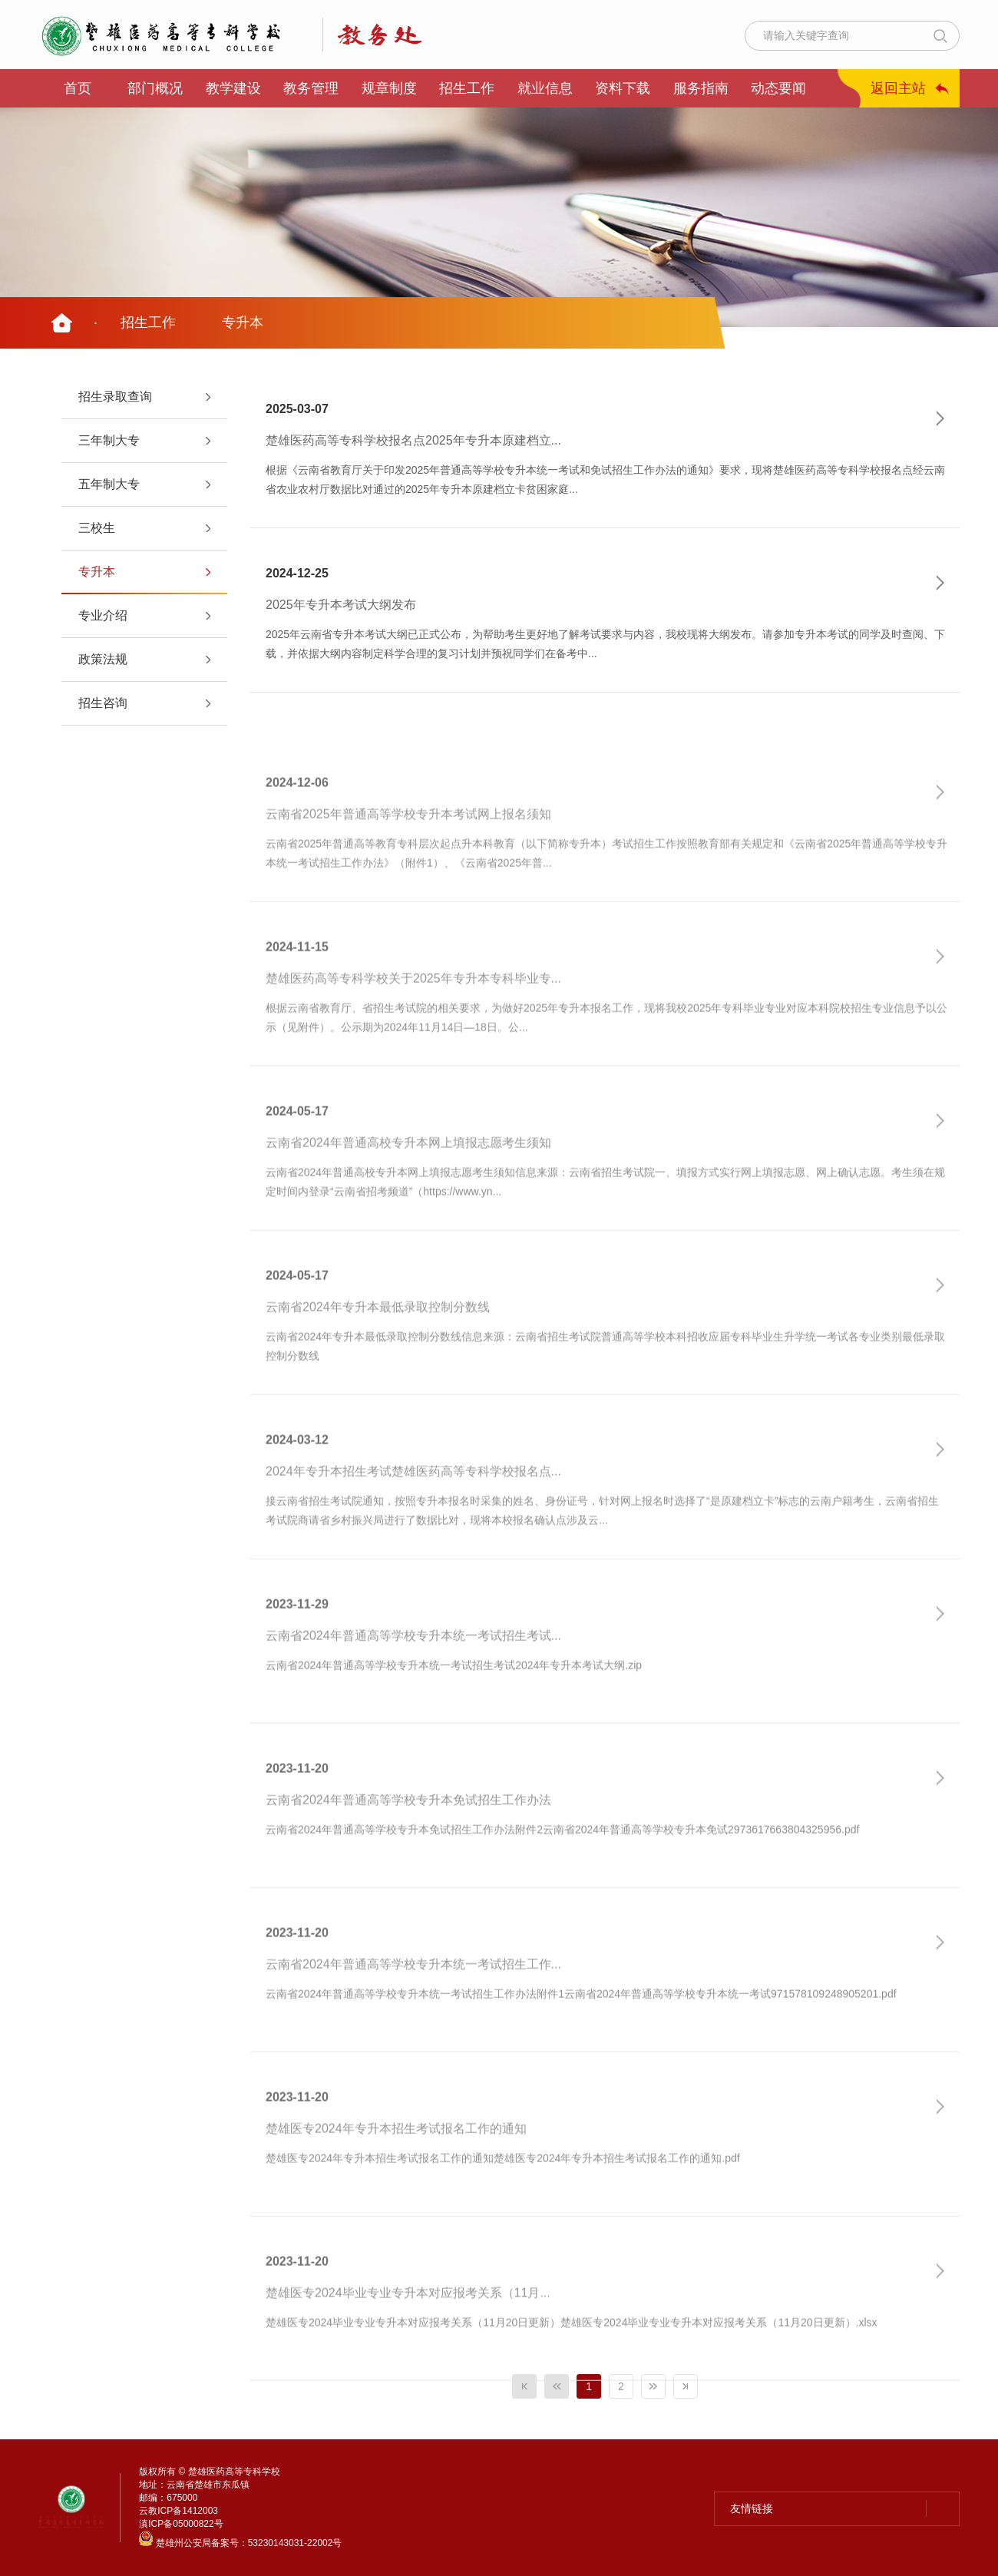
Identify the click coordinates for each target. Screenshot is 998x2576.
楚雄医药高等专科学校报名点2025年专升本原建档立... (413, 441)
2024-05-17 (297, 1145)
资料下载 (622, 88)
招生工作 (466, 88)
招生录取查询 (115, 396)
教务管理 (311, 88)
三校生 (96, 527)
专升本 (242, 322)
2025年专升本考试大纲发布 (341, 605)
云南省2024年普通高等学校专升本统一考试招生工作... (413, 1999)
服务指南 (701, 88)
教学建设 (233, 88)
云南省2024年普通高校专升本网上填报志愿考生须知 (408, 1178)
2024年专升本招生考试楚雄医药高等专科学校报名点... (413, 1506)
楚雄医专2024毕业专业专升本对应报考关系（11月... (408, 2328)
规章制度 (389, 88)
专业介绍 (102, 615)
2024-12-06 (297, 817)
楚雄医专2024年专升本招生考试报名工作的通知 (396, 2164)
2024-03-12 (297, 1474)
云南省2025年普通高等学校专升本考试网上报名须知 (408, 849)
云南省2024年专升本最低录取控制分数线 (378, 1342)
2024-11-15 (297, 981)
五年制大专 (109, 484)
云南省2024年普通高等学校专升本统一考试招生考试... (413, 1671)
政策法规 (102, 659)
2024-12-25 (297, 573)
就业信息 (545, 88)
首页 (77, 88)
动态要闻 (778, 88)
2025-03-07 (297, 408)
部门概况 (155, 88)
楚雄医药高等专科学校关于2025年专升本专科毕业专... (413, 1013)
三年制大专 (109, 440)
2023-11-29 (297, 1638)
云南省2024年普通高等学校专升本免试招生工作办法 (408, 1835)
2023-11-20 (297, 1803)
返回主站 (898, 88)
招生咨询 (102, 702)
